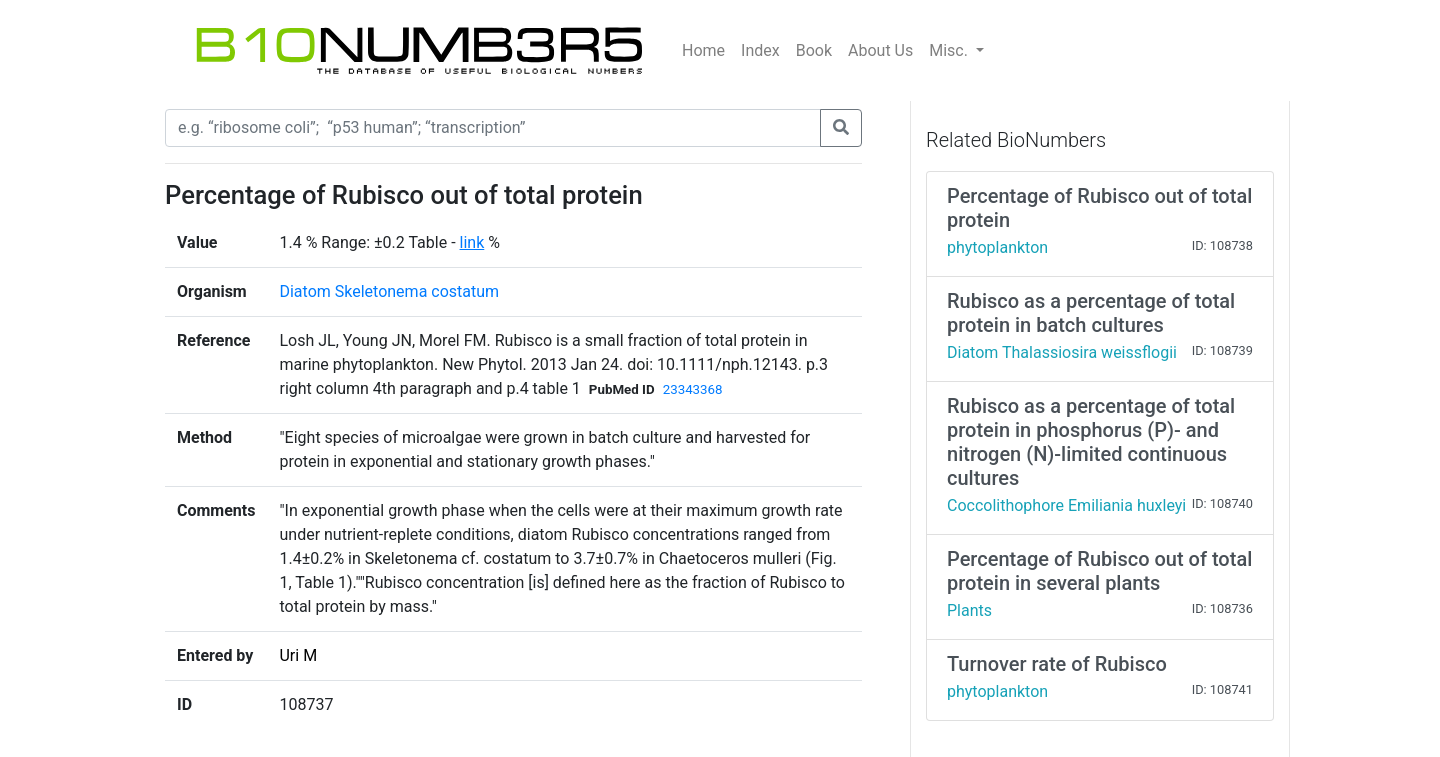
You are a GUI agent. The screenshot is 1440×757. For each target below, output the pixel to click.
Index (760, 50)
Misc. (950, 50)
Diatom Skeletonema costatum (389, 291)
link (472, 242)
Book (814, 50)
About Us (880, 50)
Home (703, 50)
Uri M (298, 655)
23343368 (693, 389)
